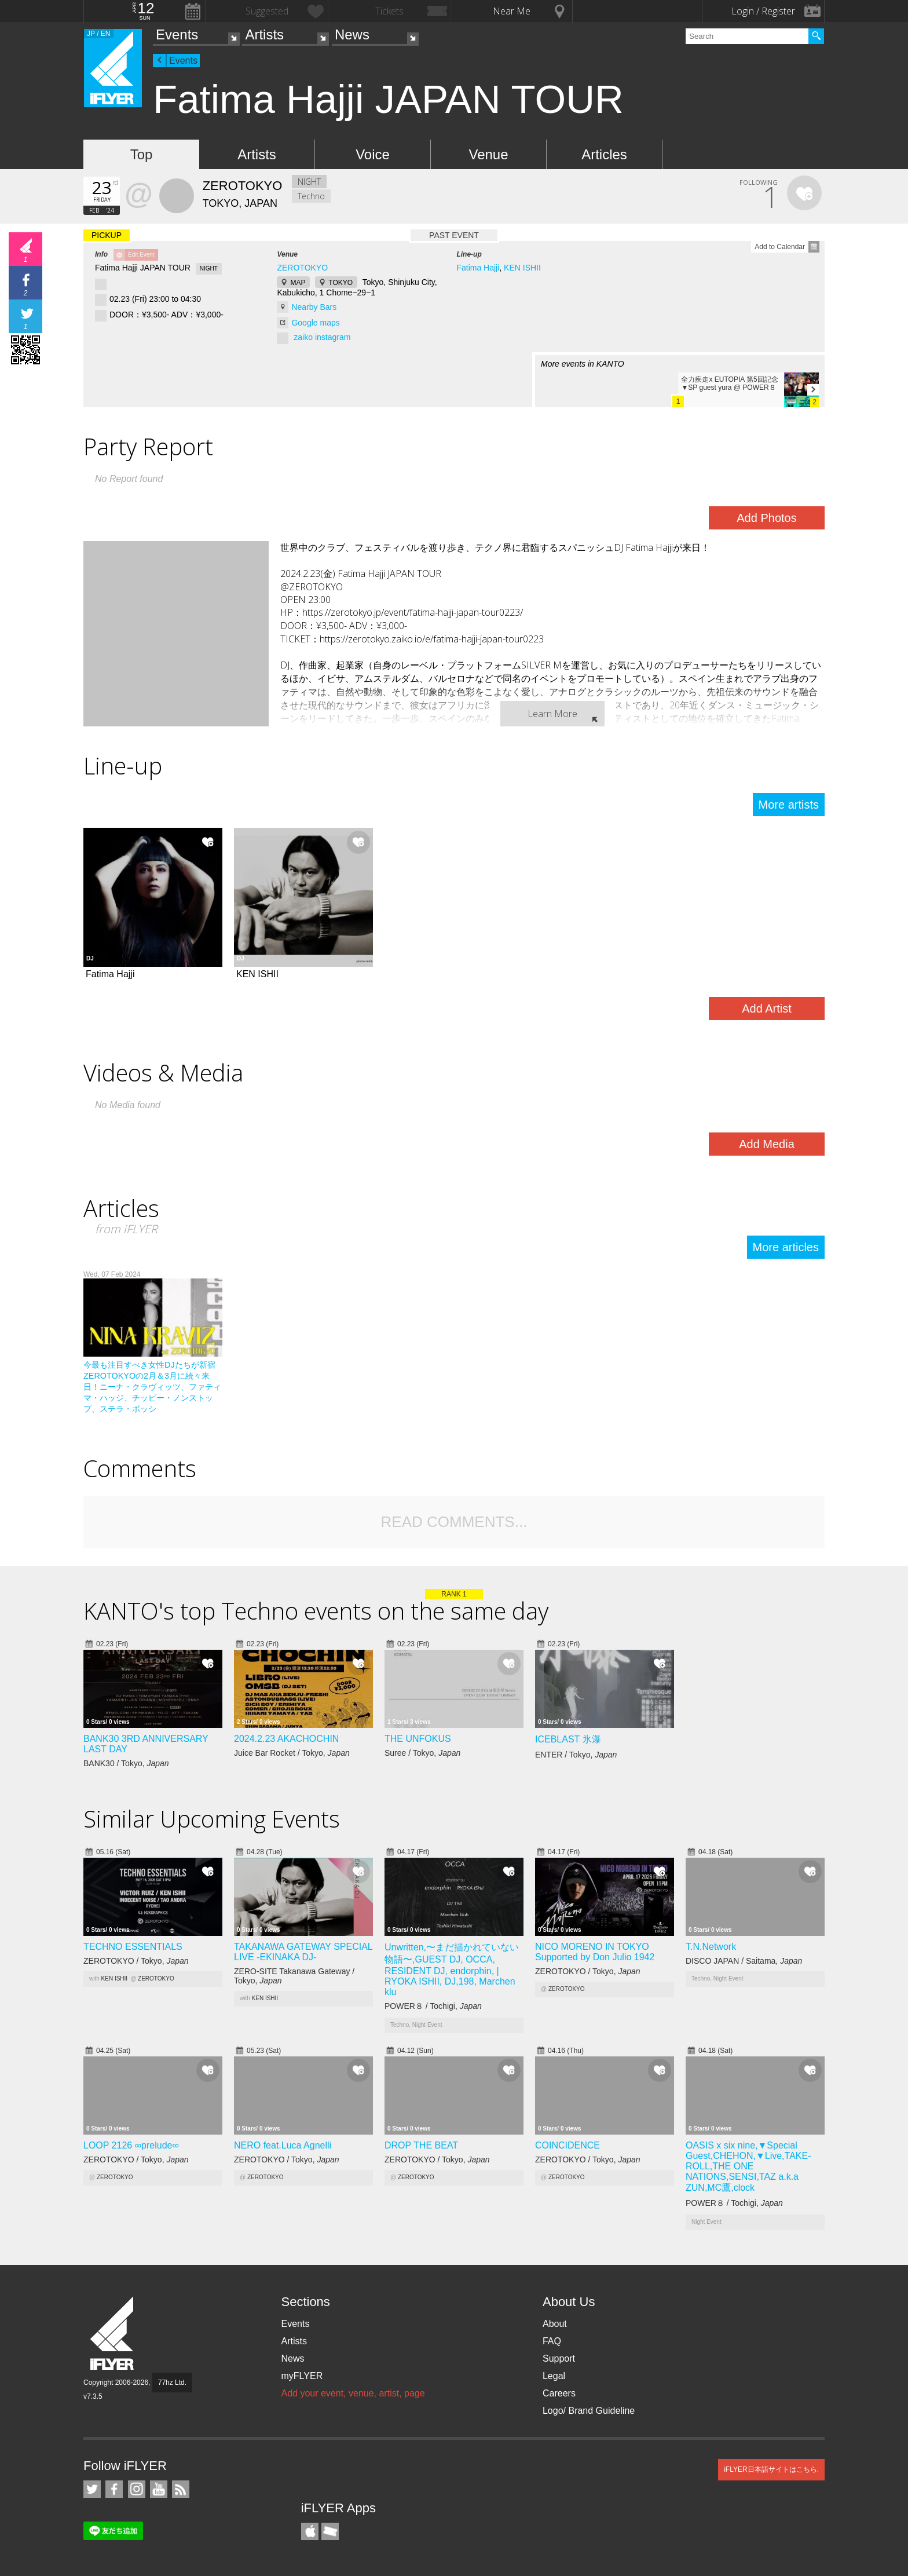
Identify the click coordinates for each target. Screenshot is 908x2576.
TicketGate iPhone (330, 2531)
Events (177, 34)
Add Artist (767, 1008)
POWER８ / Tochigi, (433, 2006)
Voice (373, 154)
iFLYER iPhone (309, 2531)
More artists (789, 804)
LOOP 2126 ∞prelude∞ (131, 2145)
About (555, 2324)
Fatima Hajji (477, 267)
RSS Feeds (180, 2489)
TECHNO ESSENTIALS (132, 1947)
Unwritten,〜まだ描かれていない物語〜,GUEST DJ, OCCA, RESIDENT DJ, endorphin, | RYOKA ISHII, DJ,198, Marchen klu (452, 1969)
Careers (559, 2393)
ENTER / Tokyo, (576, 1754)
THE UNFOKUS (418, 1739)
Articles (604, 154)
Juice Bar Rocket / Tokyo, (292, 1752)
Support (559, 2358)
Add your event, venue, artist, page (352, 2393)
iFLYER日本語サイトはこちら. (771, 2469)
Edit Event (141, 254)
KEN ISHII (522, 267)
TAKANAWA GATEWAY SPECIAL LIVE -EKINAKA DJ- (303, 1952)
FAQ (552, 2341)
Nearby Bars (313, 307)
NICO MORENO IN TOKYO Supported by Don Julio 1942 (594, 1952)
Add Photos (766, 517)
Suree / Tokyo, (422, 1752)
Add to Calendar (780, 247)
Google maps (315, 322)
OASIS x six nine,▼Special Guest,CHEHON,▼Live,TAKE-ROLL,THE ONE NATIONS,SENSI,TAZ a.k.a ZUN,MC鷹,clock (748, 2166)
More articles (786, 1247)
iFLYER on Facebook (114, 2489)
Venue (488, 154)
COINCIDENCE (567, 2145)
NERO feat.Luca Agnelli (282, 2145)
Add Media (766, 1144)
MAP (297, 283)
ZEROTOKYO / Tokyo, (136, 1960)
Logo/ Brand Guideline (589, 2411)
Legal (554, 2376)
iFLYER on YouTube (158, 2489)
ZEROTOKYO (302, 267)
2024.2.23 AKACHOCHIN (286, 1739)
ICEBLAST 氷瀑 (568, 1739)
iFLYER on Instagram (136, 2489)
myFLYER (302, 2376)
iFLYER (113, 2333)
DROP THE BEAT (421, 2145)
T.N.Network (711, 1947)
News (352, 34)
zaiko (303, 337)
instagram (332, 337)
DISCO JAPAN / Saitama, (744, 1960)
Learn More (552, 713)
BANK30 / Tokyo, (126, 1763)
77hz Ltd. (172, 2382)
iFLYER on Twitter (92, 2489)
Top (141, 154)
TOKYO (340, 283)
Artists (264, 34)
